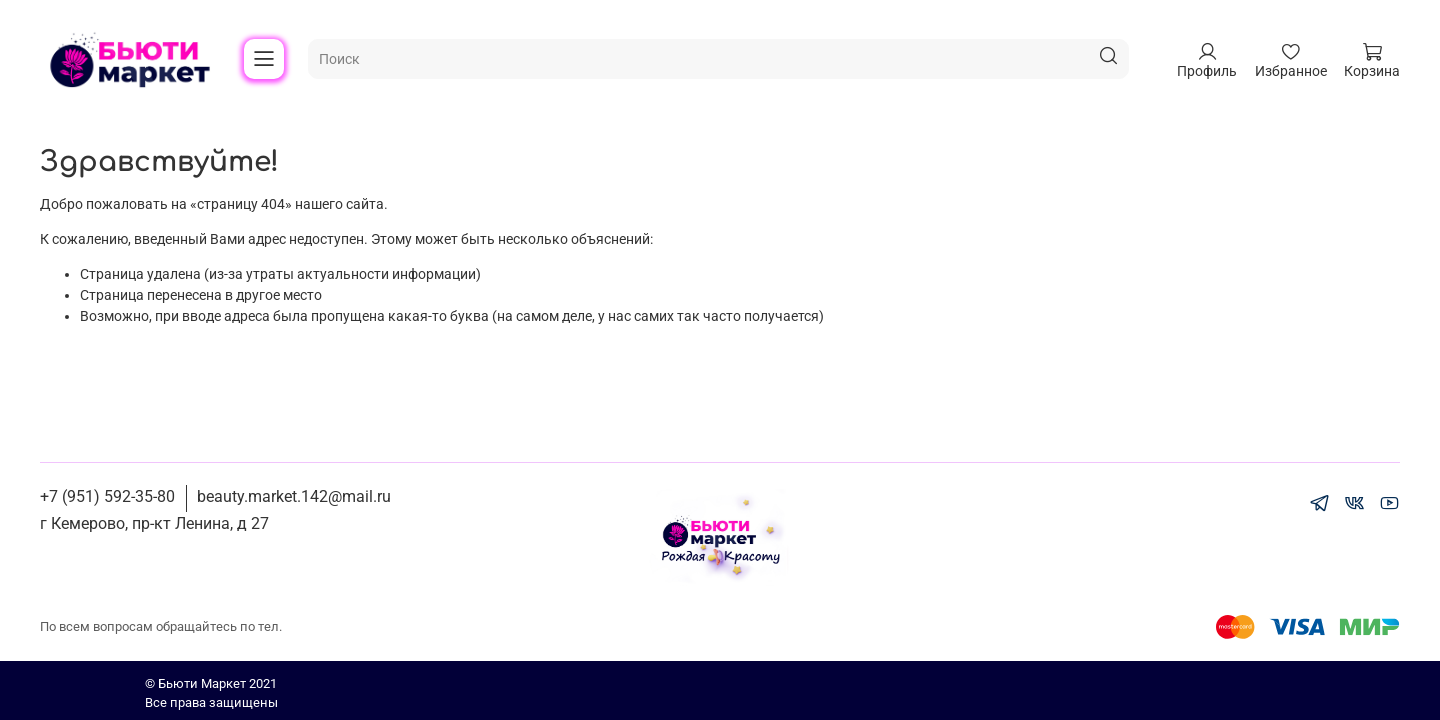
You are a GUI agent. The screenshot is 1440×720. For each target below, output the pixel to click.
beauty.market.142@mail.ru (294, 496)
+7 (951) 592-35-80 (107, 496)
